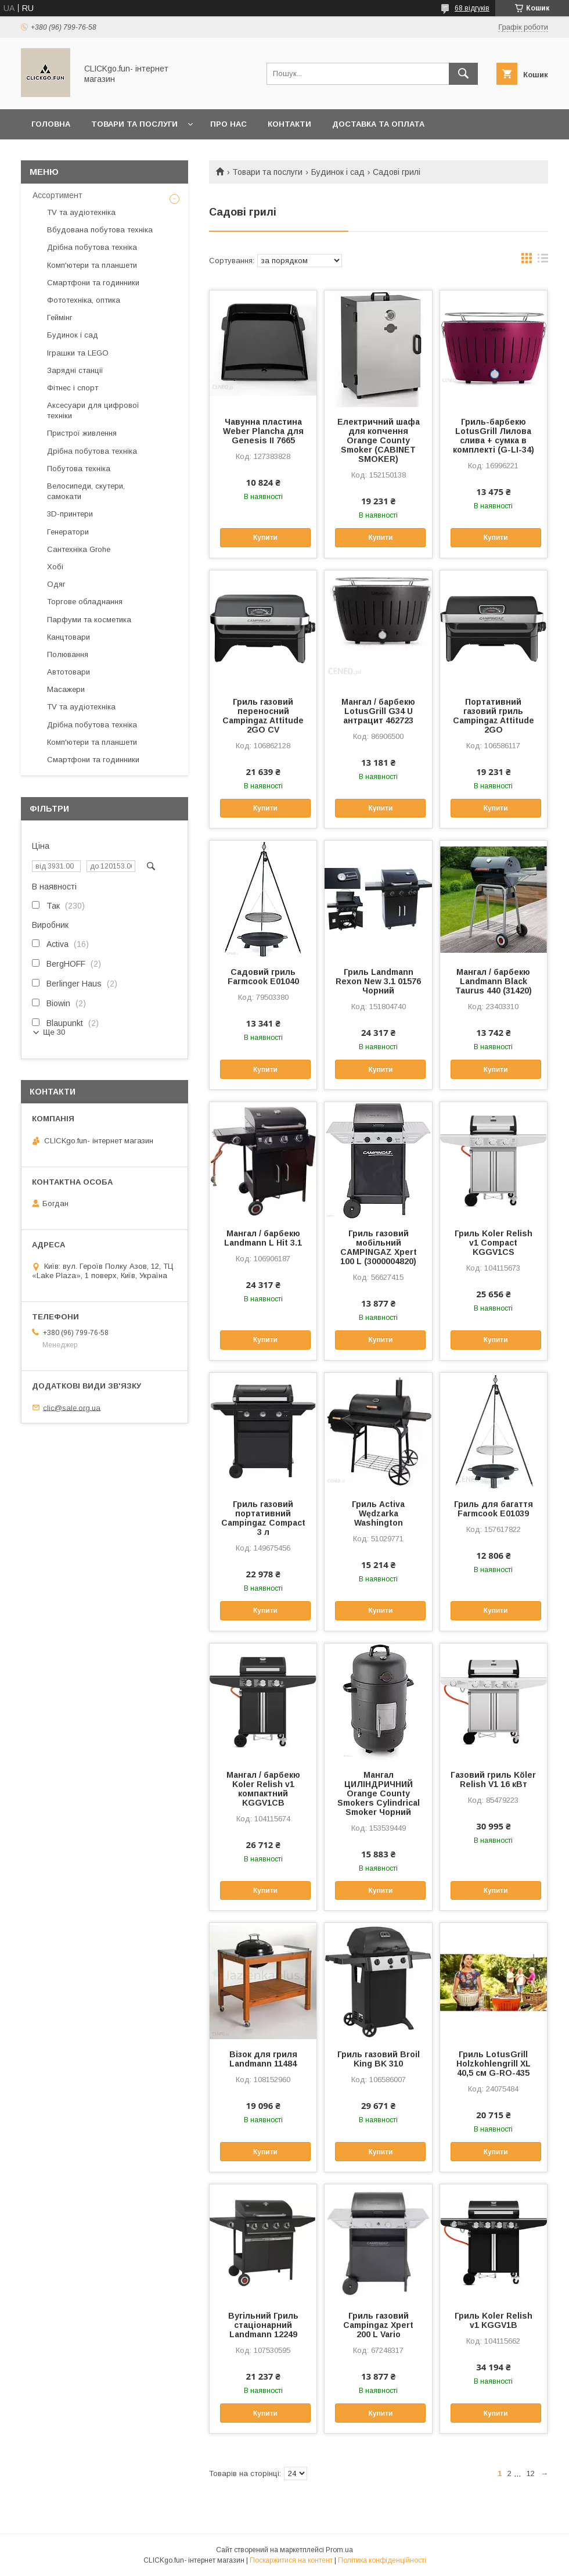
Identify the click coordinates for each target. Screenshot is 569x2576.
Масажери (66, 689)
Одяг (56, 584)
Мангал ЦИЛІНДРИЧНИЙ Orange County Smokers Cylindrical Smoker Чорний (378, 1793)
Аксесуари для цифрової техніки (93, 410)
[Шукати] (463, 74)
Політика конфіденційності (382, 2560)
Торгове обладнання (85, 601)
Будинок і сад (338, 172)
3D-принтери (70, 514)
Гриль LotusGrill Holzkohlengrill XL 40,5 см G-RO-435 (493, 2064)
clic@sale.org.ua (71, 1407)
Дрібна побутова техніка (92, 247)
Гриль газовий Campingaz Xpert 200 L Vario (378, 2325)
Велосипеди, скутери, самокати (86, 491)
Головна (50, 124)
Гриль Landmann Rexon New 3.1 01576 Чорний (378, 981)
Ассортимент (57, 195)
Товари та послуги (134, 124)
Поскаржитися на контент (291, 2560)
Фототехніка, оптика (83, 300)
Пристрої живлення (82, 433)
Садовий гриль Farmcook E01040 (263, 976)
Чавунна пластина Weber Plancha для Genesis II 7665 (263, 431)
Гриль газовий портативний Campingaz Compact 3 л (263, 1518)
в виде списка (543, 261)
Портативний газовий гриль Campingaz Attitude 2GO (493, 715)
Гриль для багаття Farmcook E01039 (493, 1508)
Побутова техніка (78, 468)
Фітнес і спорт (72, 387)
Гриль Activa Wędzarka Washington (378, 1513)
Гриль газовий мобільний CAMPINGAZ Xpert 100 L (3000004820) (378, 1247)
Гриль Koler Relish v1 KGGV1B (493, 2320)
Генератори (68, 532)
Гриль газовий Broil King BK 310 (378, 2059)
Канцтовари (68, 637)
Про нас (228, 124)
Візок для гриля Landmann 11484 (263, 2059)
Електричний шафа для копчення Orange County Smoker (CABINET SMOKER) (378, 440)
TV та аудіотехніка (81, 212)
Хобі (55, 566)
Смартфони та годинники (93, 282)
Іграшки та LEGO (78, 353)
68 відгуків (472, 8)
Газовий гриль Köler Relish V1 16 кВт (493, 1779)
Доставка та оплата (378, 124)
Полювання (67, 654)
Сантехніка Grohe (78, 549)
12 (531, 2473)
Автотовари (68, 672)
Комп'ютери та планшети (92, 265)
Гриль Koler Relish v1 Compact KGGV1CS (493, 1243)
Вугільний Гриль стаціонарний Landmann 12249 (263, 2325)
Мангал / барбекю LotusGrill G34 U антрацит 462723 (378, 711)
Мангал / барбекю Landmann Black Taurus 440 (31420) (493, 981)
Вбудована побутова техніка (100, 229)
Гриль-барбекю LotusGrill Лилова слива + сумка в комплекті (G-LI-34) (493, 435)
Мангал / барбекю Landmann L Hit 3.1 (263, 1238)
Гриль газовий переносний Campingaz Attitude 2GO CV (263, 715)
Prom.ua (339, 2550)
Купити (265, 537)
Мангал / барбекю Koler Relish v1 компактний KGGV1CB (263, 1788)
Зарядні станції (75, 370)
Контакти (289, 124)
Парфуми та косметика (89, 619)
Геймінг (60, 317)
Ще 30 (54, 1032)
